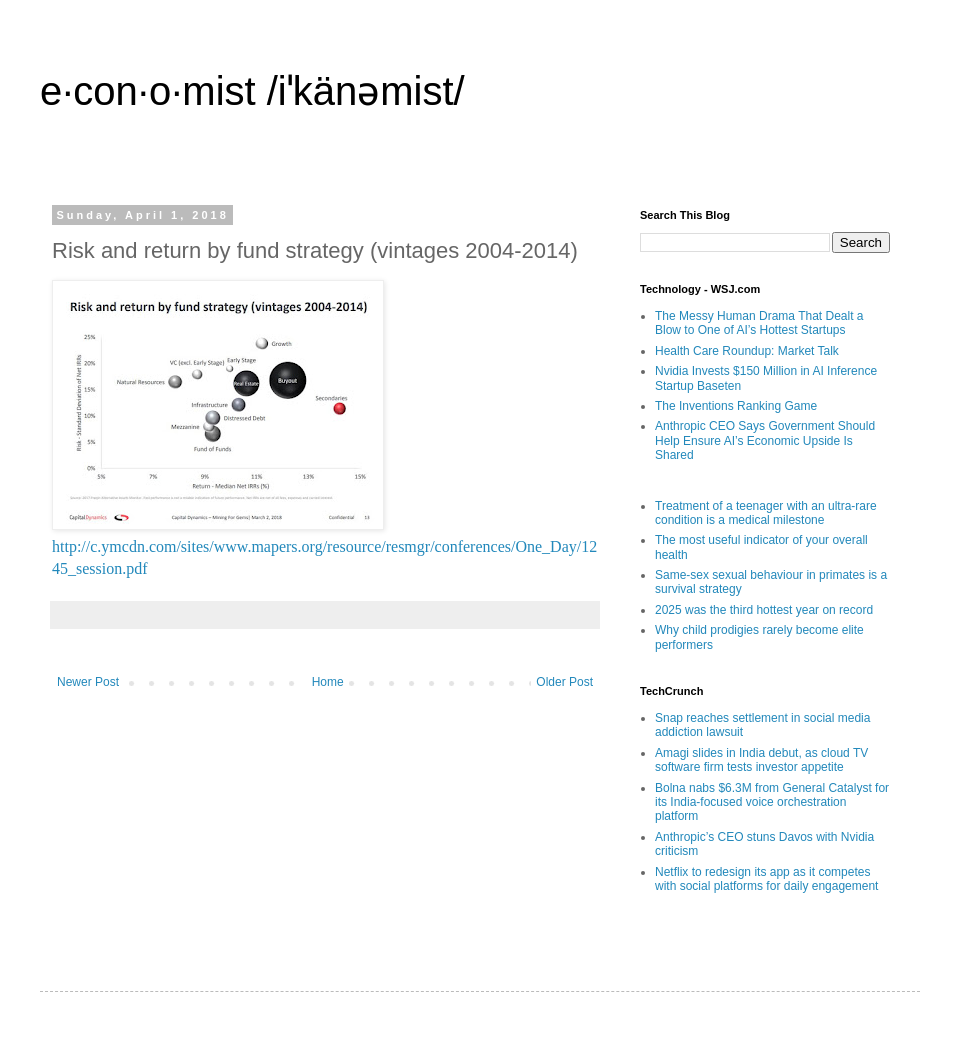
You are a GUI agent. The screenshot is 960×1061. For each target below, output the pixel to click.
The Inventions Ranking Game (736, 406)
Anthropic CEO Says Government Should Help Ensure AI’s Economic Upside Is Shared (765, 440)
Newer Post (88, 682)
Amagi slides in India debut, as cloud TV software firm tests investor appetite (761, 760)
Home (328, 682)
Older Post (564, 682)
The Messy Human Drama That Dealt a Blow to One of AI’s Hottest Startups (759, 323)
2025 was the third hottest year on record (764, 610)
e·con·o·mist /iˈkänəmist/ (252, 91)
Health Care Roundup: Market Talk (747, 351)
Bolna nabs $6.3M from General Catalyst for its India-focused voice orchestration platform (772, 802)
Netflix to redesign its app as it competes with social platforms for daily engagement (766, 879)
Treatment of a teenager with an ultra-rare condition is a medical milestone (766, 513)
